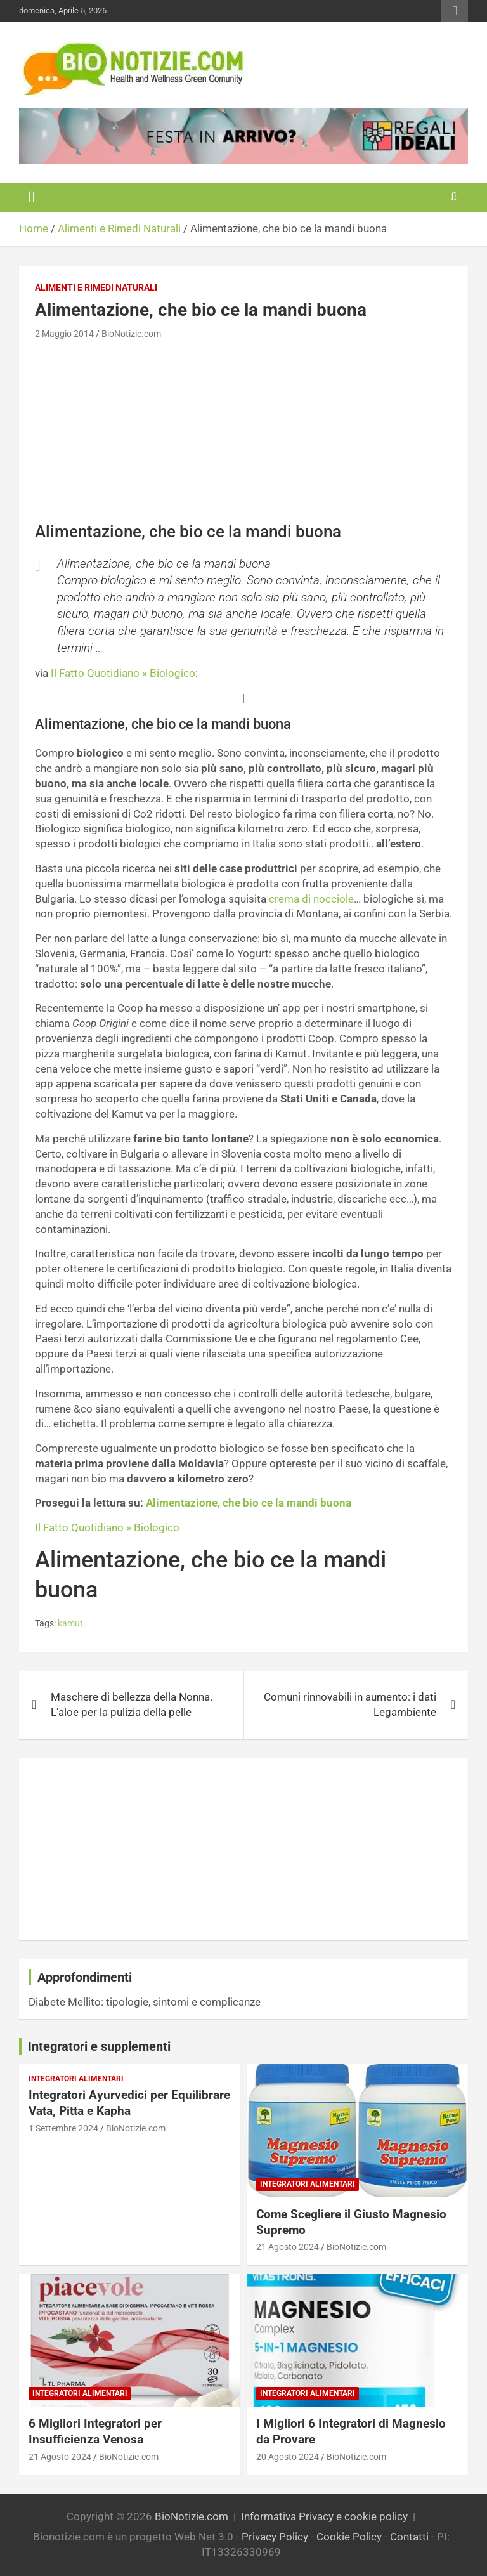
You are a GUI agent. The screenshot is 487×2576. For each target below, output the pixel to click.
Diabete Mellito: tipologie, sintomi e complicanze (145, 2002)
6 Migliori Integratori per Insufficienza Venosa (95, 2431)
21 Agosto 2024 (287, 2247)
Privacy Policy (275, 2536)
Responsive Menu (454, 11)
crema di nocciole (311, 898)
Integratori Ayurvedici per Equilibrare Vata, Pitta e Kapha (129, 2103)
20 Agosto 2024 (287, 2457)
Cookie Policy (349, 2536)
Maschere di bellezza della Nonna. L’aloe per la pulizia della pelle (131, 1704)
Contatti (409, 2536)
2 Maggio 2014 (64, 334)
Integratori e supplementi (99, 2046)
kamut (70, 1623)
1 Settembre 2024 (63, 2128)
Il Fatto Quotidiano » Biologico (123, 673)
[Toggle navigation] (31, 197)
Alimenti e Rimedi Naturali (96, 287)
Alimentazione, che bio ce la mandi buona (248, 1502)
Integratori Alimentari (76, 2078)
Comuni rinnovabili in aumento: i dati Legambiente (350, 1704)
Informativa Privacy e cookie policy (324, 2516)
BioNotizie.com (131, 334)
